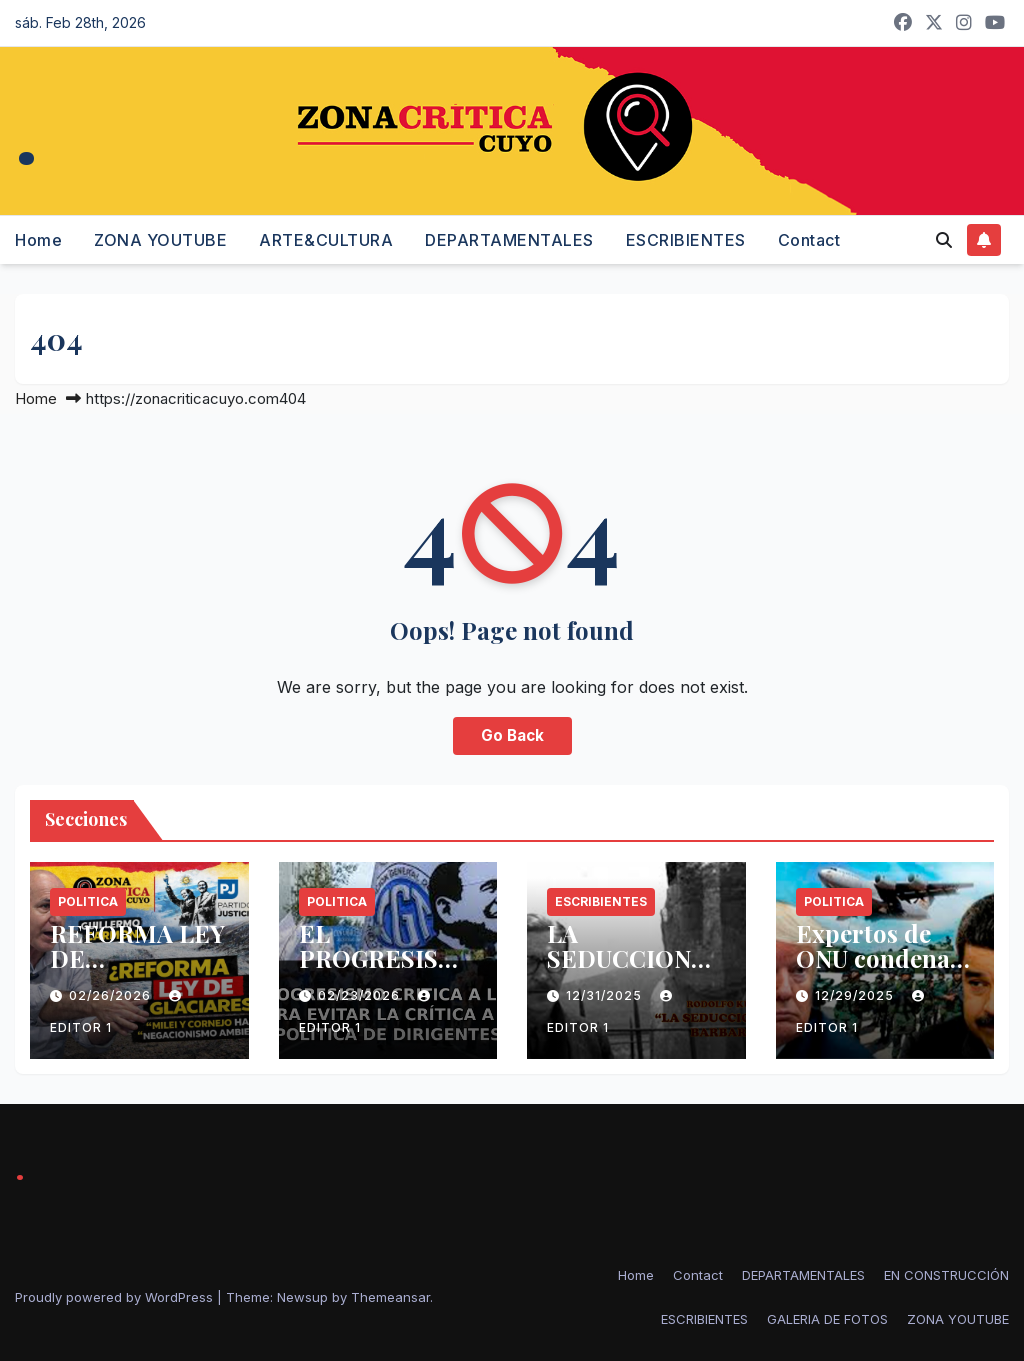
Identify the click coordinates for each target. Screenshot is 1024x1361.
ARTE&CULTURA (326, 240)
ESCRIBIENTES (686, 240)
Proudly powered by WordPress (116, 1297)
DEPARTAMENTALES (509, 240)
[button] (944, 240)
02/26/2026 (112, 995)
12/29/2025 (856, 995)
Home (38, 240)
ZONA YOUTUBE (160, 240)
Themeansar (390, 1297)
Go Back (512, 735)
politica (88, 901)
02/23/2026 (361, 995)
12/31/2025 (606, 995)
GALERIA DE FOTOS (827, 1319)
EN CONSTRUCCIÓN (946, 1275)
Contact (809, 240)
